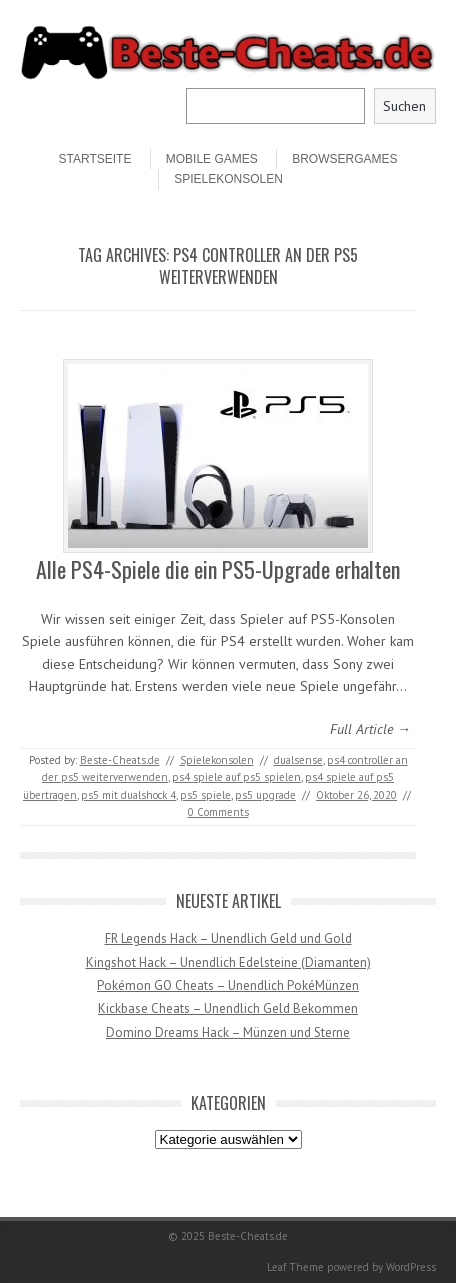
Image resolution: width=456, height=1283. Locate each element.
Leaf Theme (295, 1267)
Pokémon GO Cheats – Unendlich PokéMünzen (228, 985)
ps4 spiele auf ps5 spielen (236, 777)
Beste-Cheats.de (120, 760)
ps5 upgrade (265, 795)
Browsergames (344, 159)
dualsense (298, 760)
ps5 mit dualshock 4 (128, 795)
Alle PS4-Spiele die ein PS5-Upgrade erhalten (218, 569)
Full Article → (370, 729)
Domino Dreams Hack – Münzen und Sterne (228, 1032)
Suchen (404, 106)
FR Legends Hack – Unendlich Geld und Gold (228, 938)
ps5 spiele (205, 795)
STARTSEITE (95, 159)
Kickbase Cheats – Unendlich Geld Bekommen (228, 1008)
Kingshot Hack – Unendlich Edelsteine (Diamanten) (228, 962)
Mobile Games (212, 159)
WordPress (411, 1267)
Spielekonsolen (228, 179)
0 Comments (218, 812)
